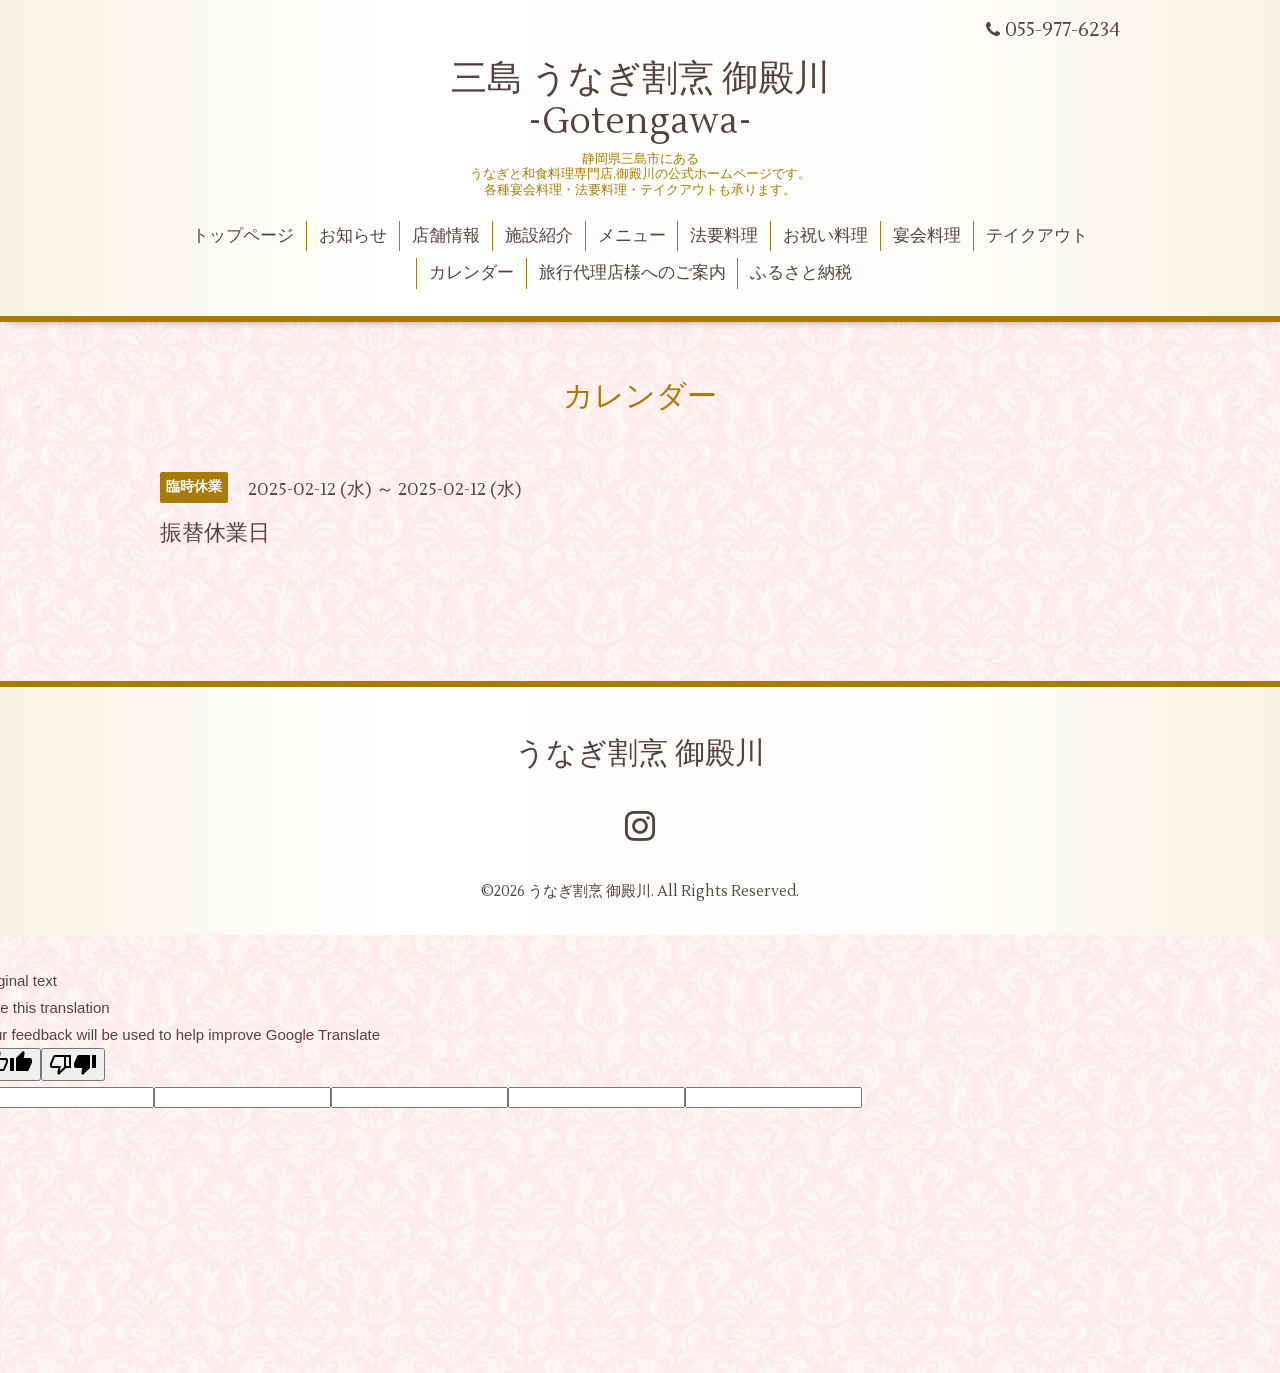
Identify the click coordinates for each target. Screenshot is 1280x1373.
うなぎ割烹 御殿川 (640, 753)
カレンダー (471, 273)
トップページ (243, 236)
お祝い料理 (825, 236)
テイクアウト (1037, 236)
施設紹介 (539, 236)
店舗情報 (446, 236)
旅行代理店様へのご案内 (632, 273)
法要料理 (724, 236)
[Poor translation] (73, 1064)
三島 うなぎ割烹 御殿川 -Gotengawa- (640, 100)
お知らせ (353, 236)
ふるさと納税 (801, 273)
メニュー (632, 236)
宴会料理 (927, 236)
